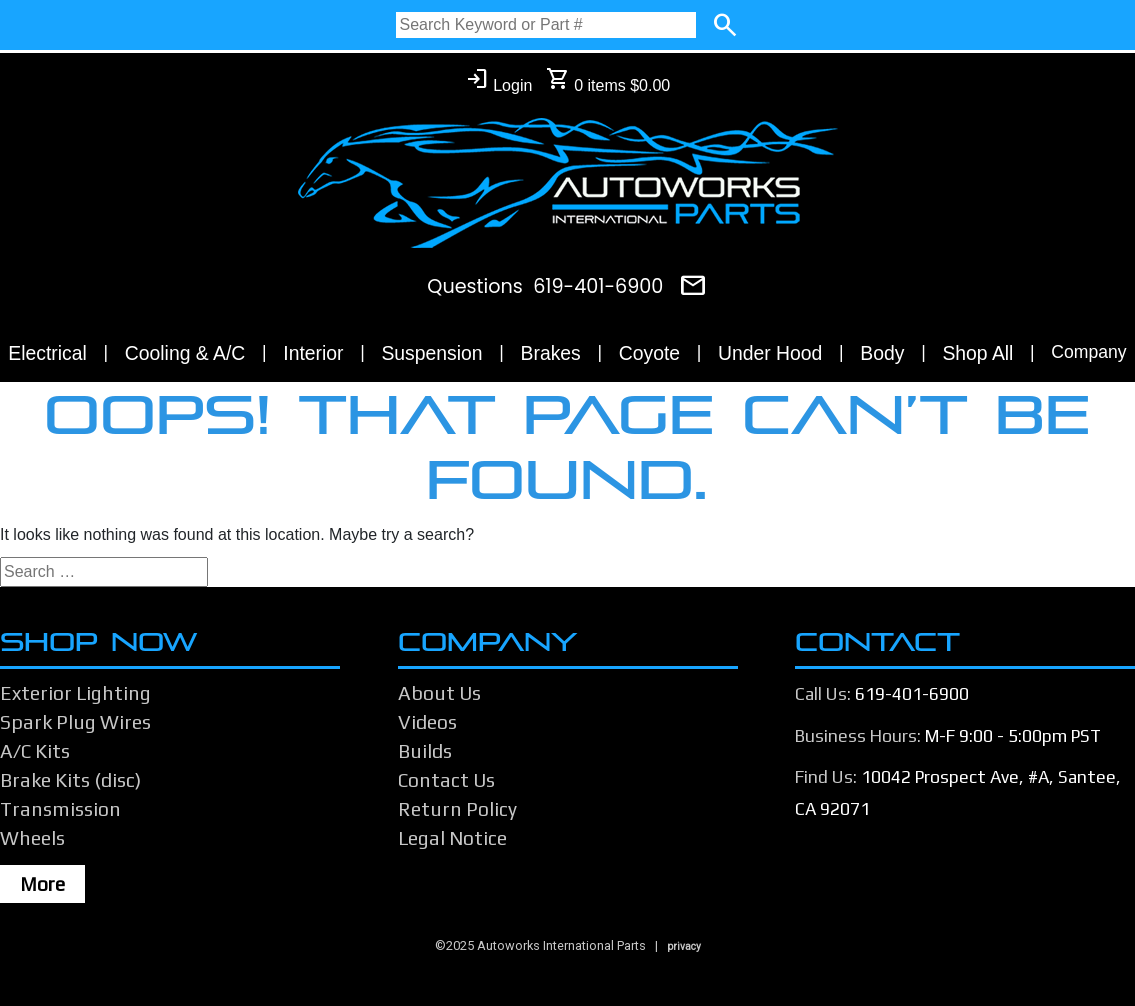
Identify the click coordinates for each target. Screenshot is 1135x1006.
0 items (608, 80)
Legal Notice (452, 838)
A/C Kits (35, 751)
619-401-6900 (598, 286)
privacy (684, 946)
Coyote (649, 353)
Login (499, 80)
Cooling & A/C (185, 353)
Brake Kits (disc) (70, 780)
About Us (439, 693)
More (42, 884)
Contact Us (446, 780)
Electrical (47, 353)
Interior (313, 353)
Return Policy (457, 809)
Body (882, 353)
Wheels (32, 838)
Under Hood (770, 353)
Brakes (551, 353)
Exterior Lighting (75, 693)
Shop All (977, 353)
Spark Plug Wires (75, 722)
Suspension (431, 353)
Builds (425, 751)
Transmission (60, 809)
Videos (427, 722)
